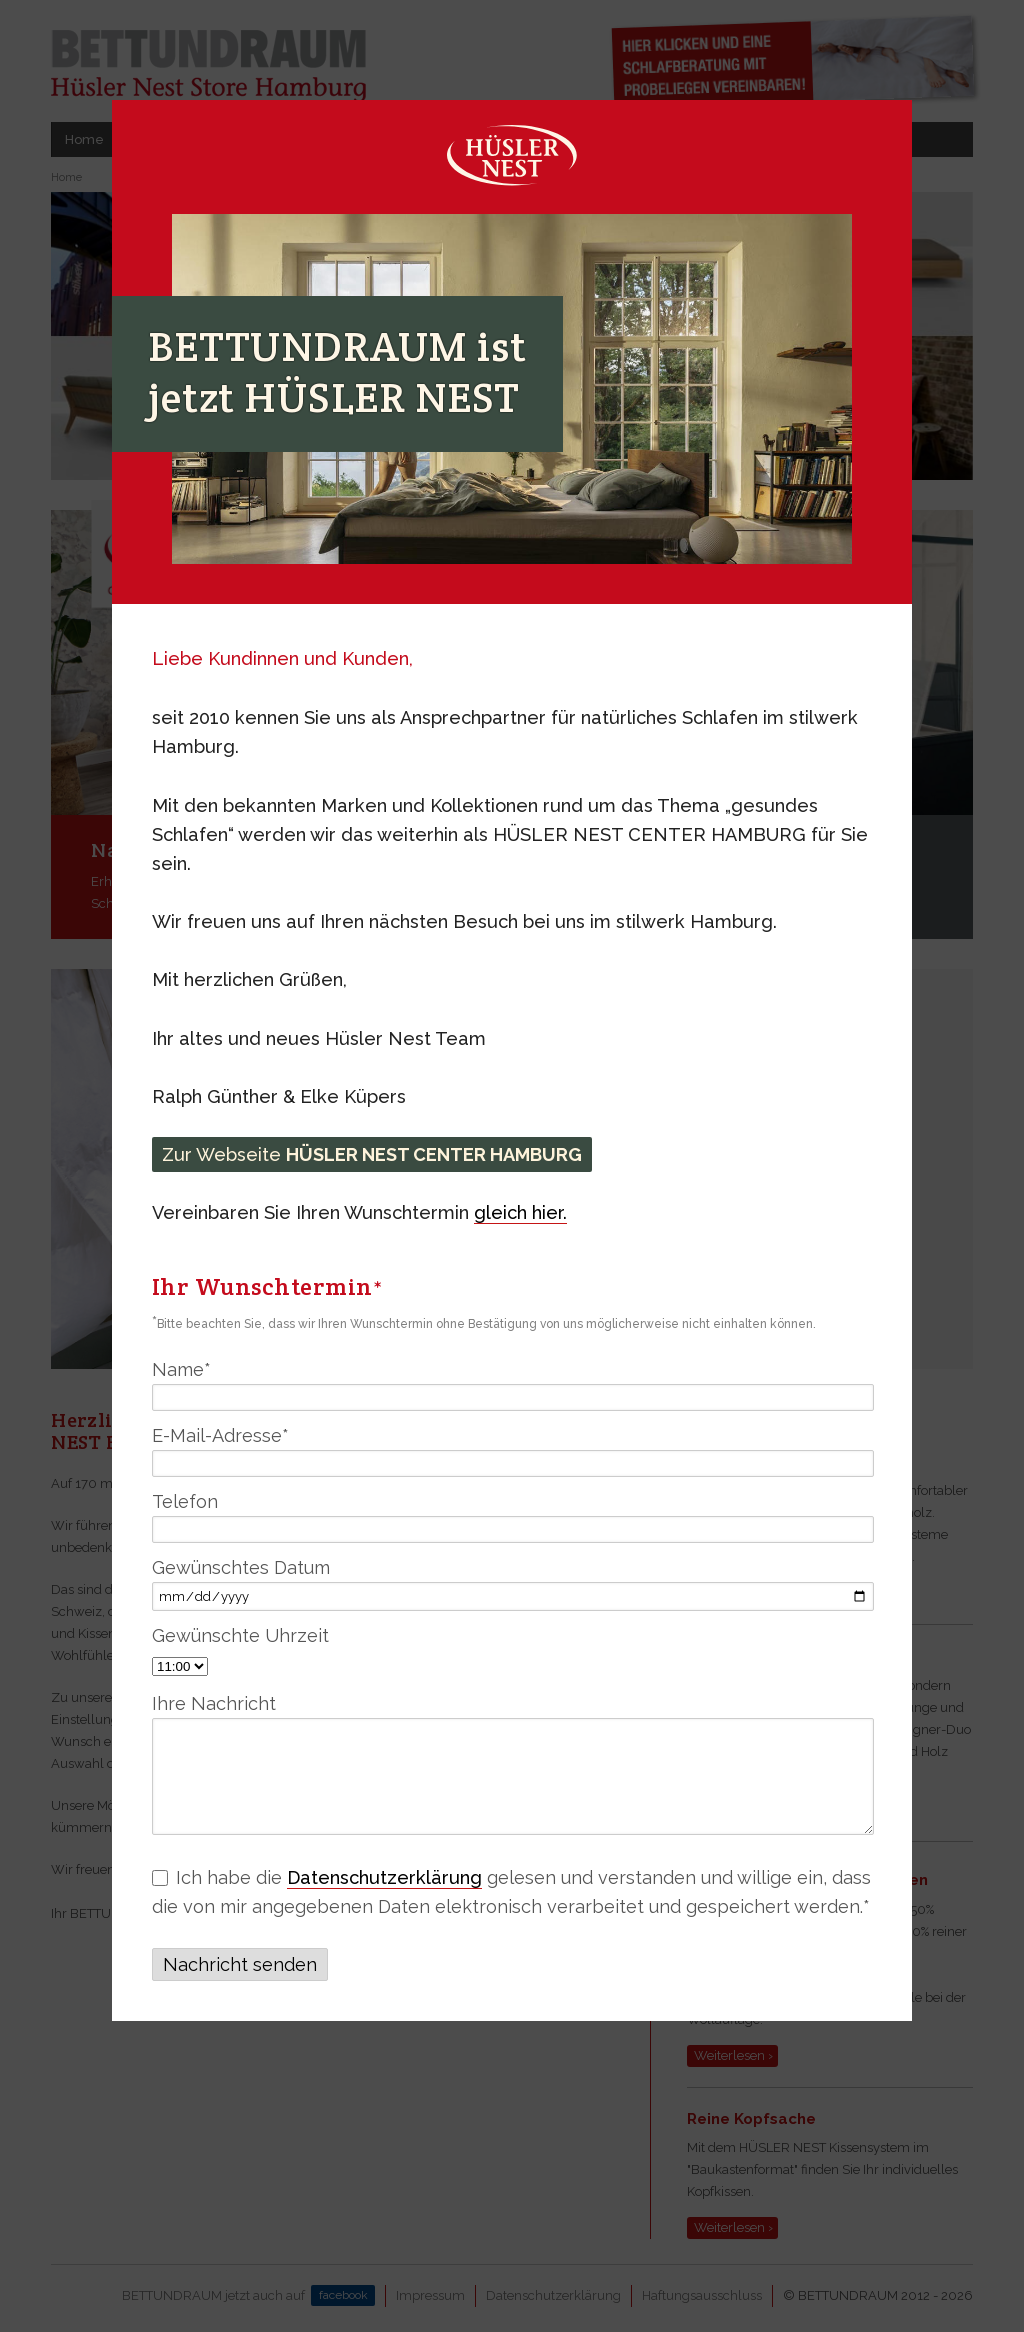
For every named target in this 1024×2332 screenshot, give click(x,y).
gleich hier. (520, 1212)
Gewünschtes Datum (241, 1567)
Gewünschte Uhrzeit (240, 1635)
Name (181, 1369)
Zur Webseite (372, 1154)
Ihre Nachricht (214, 1703)
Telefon (185, 1501)
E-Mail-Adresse (220, 1435)
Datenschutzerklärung (384, 1877)
